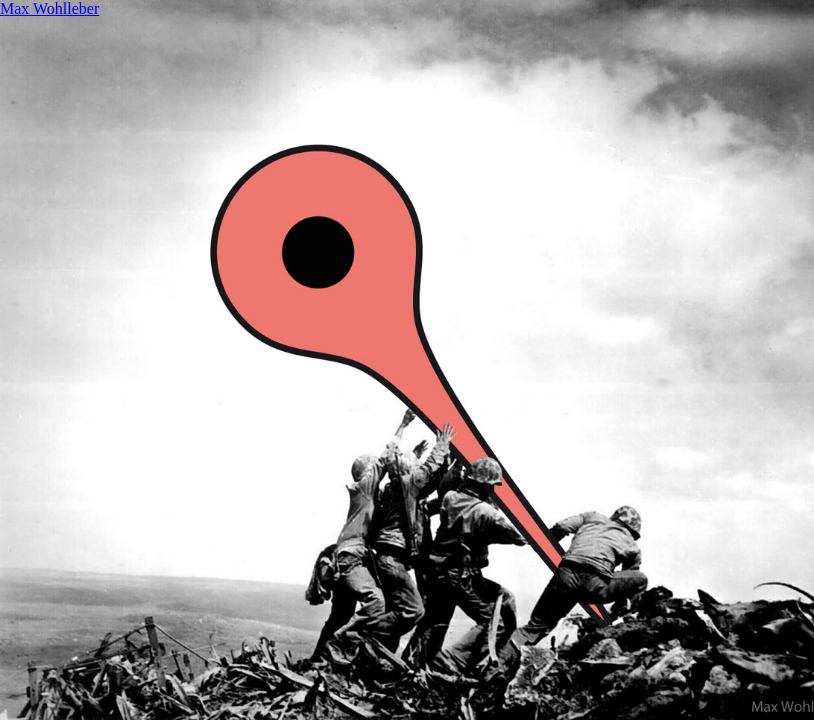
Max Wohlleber (49, 8)
